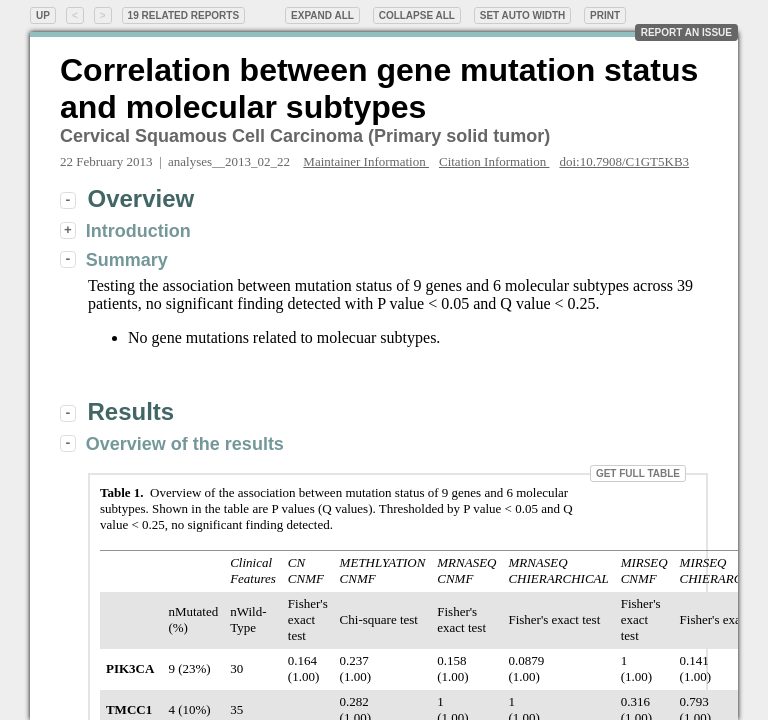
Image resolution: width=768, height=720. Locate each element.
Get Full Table (638, 473)
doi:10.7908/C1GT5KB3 (624, 161)
